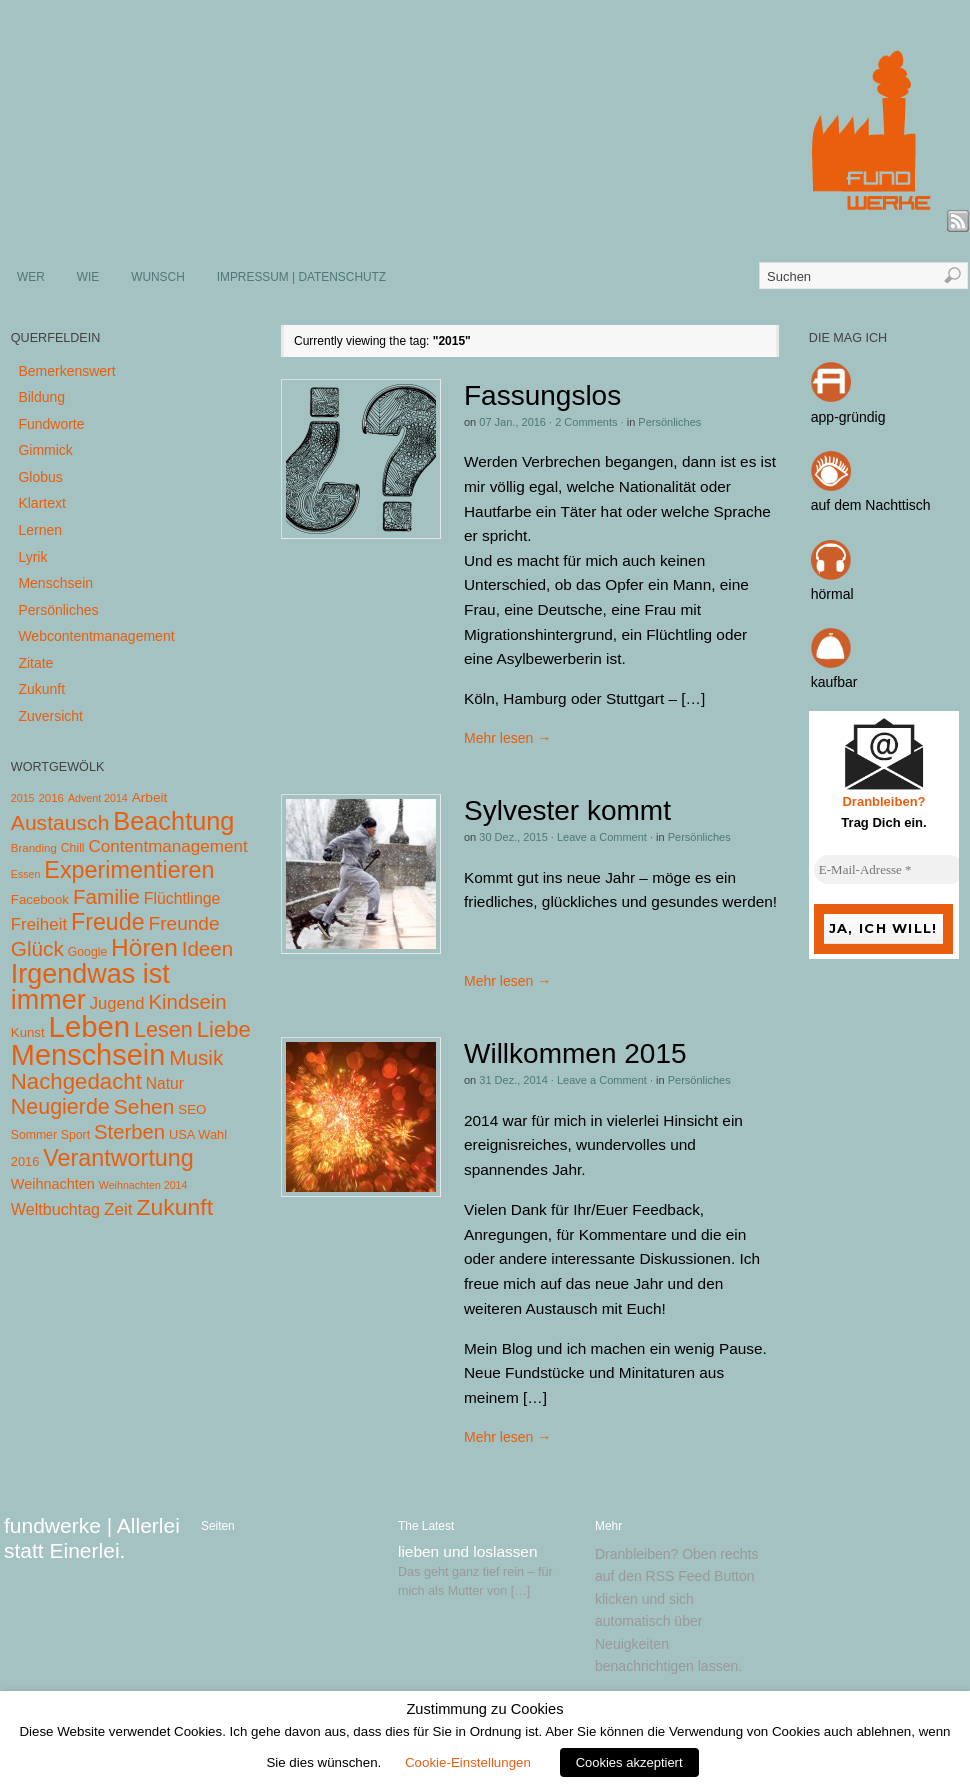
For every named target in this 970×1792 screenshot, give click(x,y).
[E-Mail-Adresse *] (889, 870)
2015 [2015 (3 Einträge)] (23, 798)
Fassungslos (542, 395)
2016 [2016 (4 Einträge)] (51, 798)
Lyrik (32, 557)
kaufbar (834, 682)
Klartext (41, 503)
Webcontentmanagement (96, 636)
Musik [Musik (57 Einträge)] (196, 1057)
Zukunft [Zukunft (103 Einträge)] (175, 1207)
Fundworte (51, 424)
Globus (40, 477)
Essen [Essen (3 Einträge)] (26, 874)
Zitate (35, 663)
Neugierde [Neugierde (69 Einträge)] (60, 1107)
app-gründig (848, 417)
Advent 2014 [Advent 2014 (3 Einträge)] (98, 798)
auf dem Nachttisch (871, 505)
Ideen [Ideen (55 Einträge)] (208, 948)
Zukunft (41, 689)
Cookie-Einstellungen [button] (468, 1762)
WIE (88, 277)
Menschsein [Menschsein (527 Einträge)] (88, 1055)
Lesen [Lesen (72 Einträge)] (163, 1029)
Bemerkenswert (66, 371)
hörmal (832, 594)
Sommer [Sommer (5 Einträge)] (34, 1135)
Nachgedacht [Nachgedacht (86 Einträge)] (76, 1081)
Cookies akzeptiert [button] (629, 1762)
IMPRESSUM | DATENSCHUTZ (301, 277)
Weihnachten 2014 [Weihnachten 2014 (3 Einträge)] (143, 1185)
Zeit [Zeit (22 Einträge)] (118, 1209)
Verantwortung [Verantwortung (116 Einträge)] (118, 1158)
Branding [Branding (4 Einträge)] (34, 848)
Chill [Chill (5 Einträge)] (73, 848)
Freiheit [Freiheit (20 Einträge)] (39, 924)
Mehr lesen (507, 738)
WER (31, 277)
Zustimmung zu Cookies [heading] (484, 1709)
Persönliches (669, 422)
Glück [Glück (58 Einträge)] (37, 948)
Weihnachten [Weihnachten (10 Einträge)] (53, 1184)
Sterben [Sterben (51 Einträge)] (129, 1132)
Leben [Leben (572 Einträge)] (90, 1026)
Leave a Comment (602, 837)
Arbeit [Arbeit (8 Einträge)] (150, 797)
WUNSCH (158, 277)
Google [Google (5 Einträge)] (87, 952)
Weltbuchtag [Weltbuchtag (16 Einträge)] (55, 1209)
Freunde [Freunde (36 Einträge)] (184, 923)
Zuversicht (50, 716)
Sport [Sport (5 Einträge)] (75, 1135)
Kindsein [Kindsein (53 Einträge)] (187, 1002)
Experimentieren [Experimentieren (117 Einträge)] (129, 870)
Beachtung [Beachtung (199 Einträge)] (173, 821)
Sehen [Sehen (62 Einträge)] (144, 1106)
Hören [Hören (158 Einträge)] (144, 947)
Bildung (41, 397)
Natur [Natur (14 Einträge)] (165, 1083)
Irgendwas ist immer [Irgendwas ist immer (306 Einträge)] (90, 987)
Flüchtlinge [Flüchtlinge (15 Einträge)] (182, 898)
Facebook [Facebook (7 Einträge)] (40, 899)
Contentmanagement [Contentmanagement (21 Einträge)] (167, 846)
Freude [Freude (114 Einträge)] (108, 922)
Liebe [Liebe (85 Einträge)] (224, 1029)
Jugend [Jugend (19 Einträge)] (117, 1003)
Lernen (40, 530)
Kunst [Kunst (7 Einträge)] (28, 1032)
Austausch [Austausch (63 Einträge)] (60, 822)
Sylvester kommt (567, 810)
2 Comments (586, 422)
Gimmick (45, 450)
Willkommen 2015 (575, 1053)
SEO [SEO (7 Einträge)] (192, 1109)
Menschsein (55, 583)
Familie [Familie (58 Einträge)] (106, 896)
